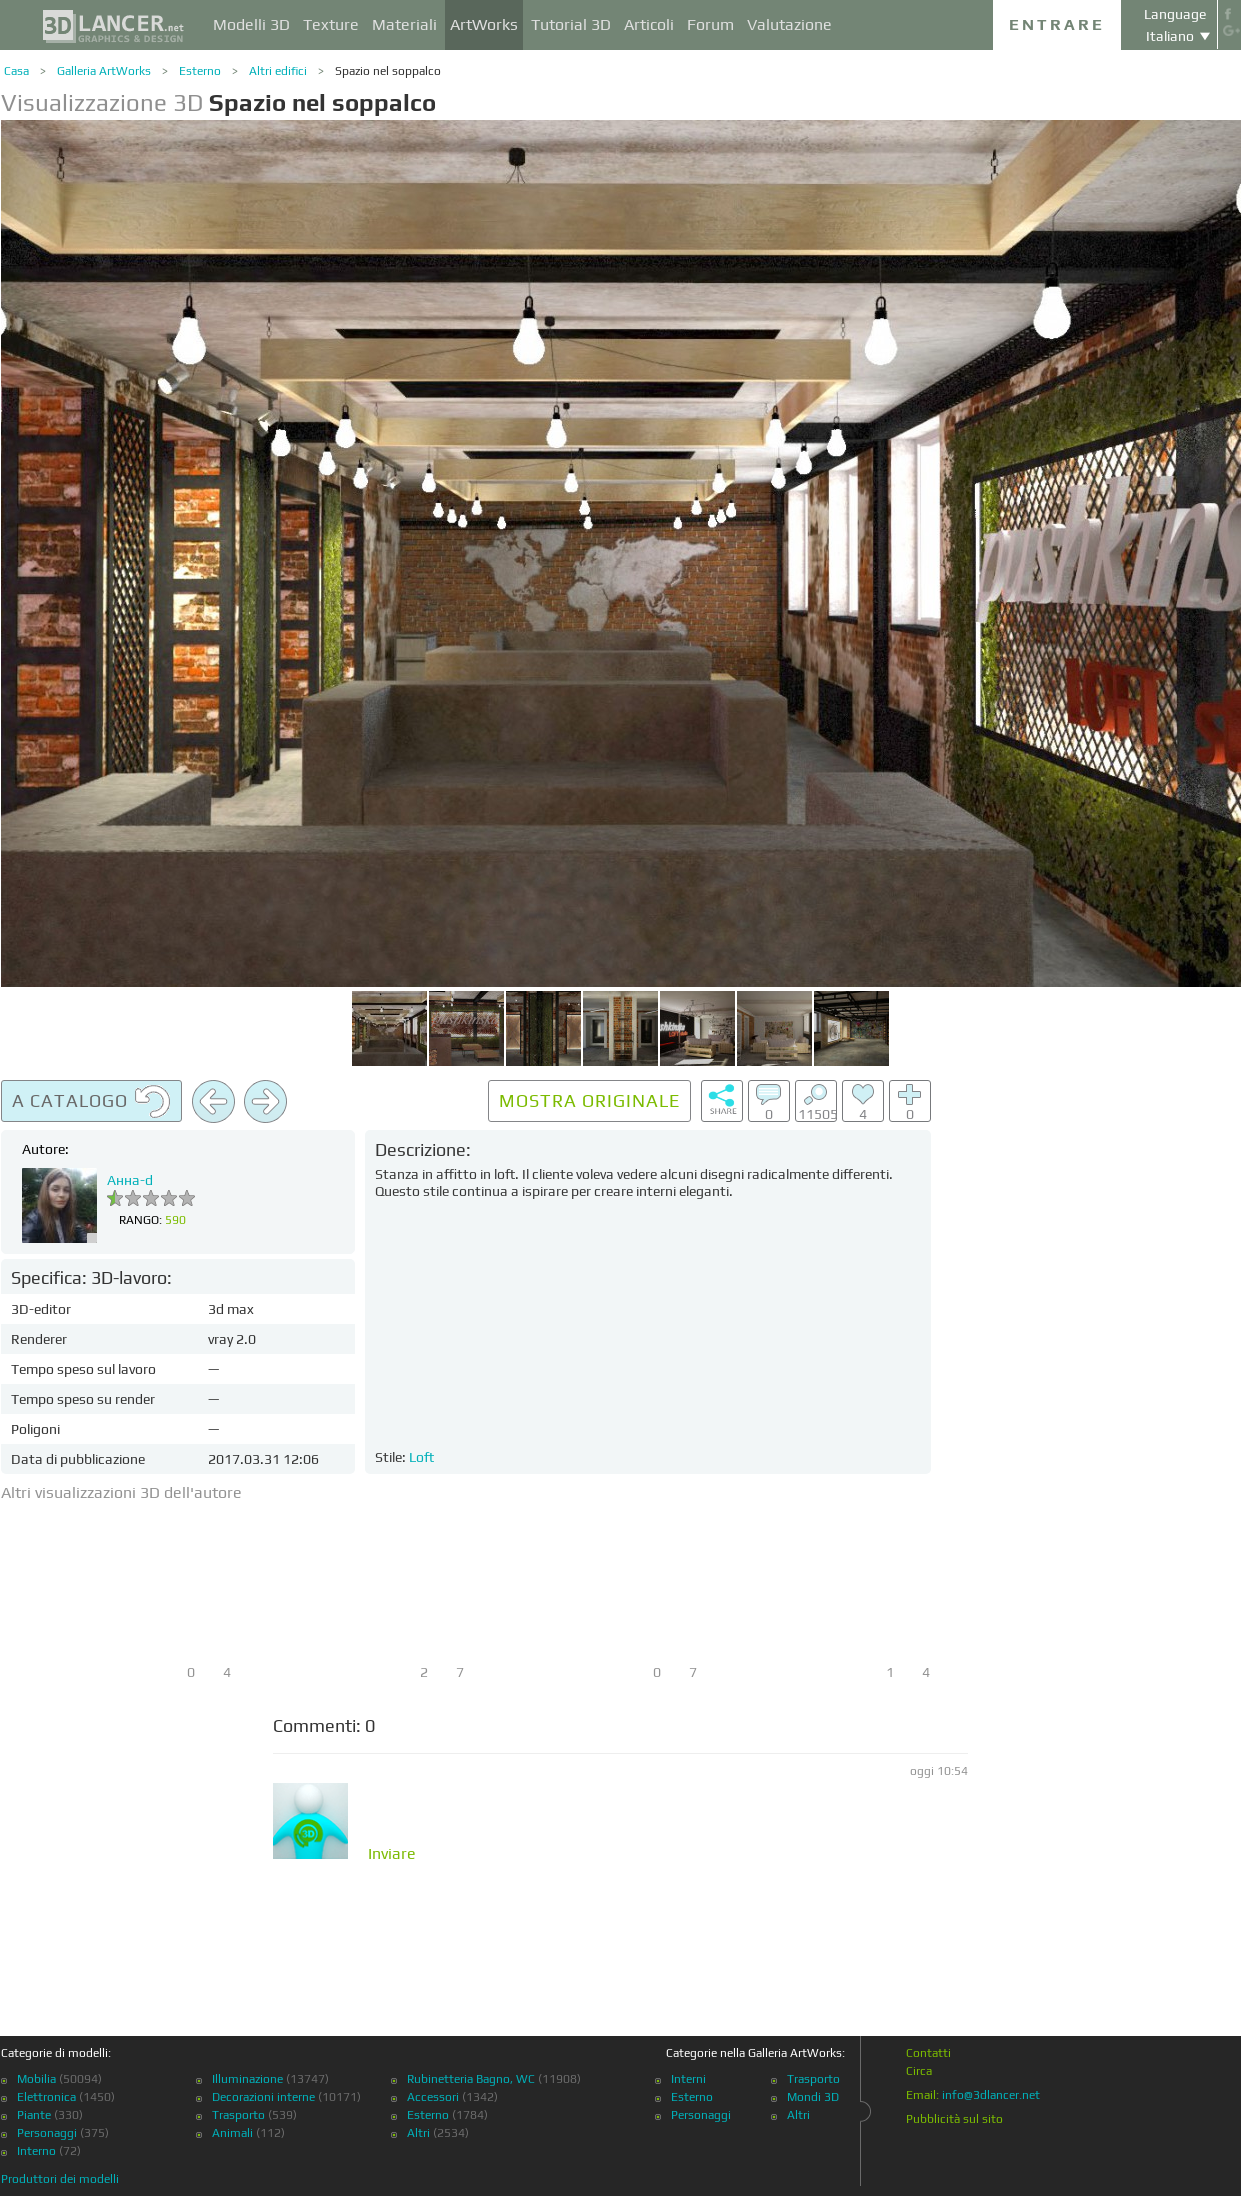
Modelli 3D (251, 24)
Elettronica (46, 2097)
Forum (710, 24)
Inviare (392, 1854)
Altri (418, 2133)
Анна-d (130, 1180)
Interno (36, 2151)
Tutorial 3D (571, 24)
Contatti (928, 2053)
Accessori (433, 2097)
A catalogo (91, 1102)
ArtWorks (484, 24)
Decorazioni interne (263, 2097)
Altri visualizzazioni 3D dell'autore (121, 1492)
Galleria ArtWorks (104, 71)
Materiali (404, 24)
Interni (688, 2079)
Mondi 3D (813, 2097)
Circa (919, 2071)
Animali (232, 2133)
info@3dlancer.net (991, 2095)
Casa (16, 71)
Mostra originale (589, 1100)
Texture (331, 24)
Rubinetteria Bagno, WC (471, 2079)
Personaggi (47, 2133)
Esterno (200, 71)
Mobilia (36, 2079)
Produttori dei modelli (60, 2179)
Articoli (649, 24)
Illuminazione (247, 2079)
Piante (34, 2115)
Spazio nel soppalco (388, 71)
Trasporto (238, 2115)
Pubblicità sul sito (954, 2119)
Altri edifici (278, 71)
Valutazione (789, 24)
